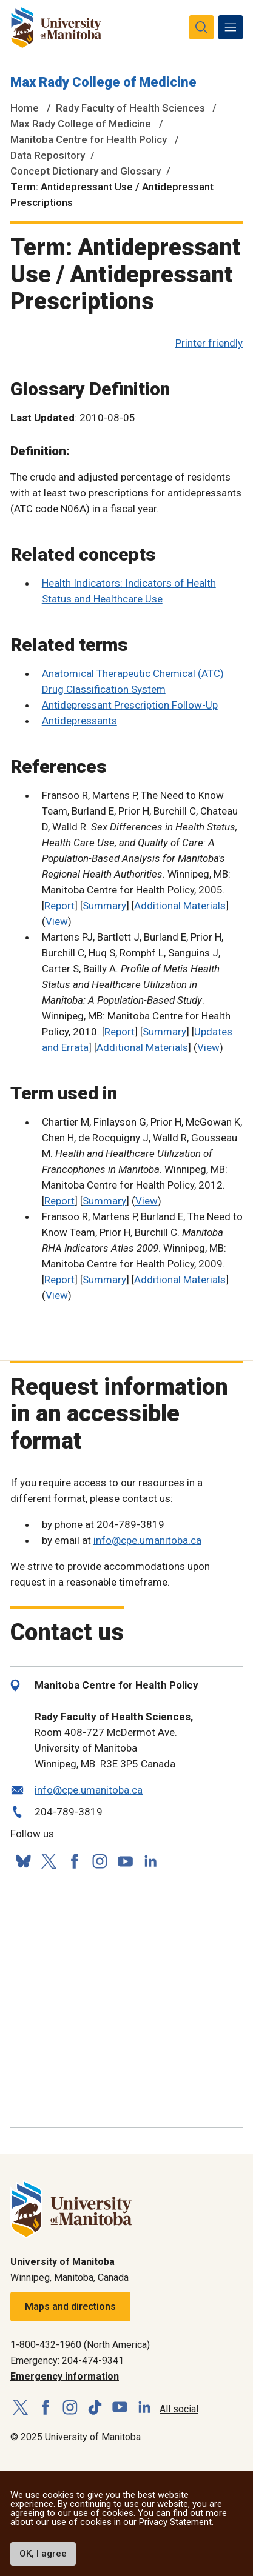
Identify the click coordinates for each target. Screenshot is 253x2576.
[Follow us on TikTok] (95, 2407)
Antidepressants (79, 721)
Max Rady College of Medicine (103, 82)
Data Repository (47, 155)
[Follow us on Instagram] (99, 1861)
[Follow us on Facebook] (74, 1861)
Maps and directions (70, 2306)
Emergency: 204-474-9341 (67, 2360)
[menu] (230, 27)
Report (59, 905)
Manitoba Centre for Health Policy (88, 139)
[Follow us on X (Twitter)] (48, 1861)
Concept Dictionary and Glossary (85, 171)
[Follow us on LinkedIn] (150, 1860)
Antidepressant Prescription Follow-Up (130, 705)
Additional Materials (180, 905)
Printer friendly (209, 343)
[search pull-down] (201, 27)
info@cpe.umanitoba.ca (147, 1540)
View (57, 921)
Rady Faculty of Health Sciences (130, 108)
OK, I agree (43, 2553)
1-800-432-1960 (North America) (80, 2345)
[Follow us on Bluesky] (23, 1861)
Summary (104, 905)
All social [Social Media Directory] (179, 2409)
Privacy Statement (175, 2522)
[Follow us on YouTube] (125, 1859)
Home (24, 108)
